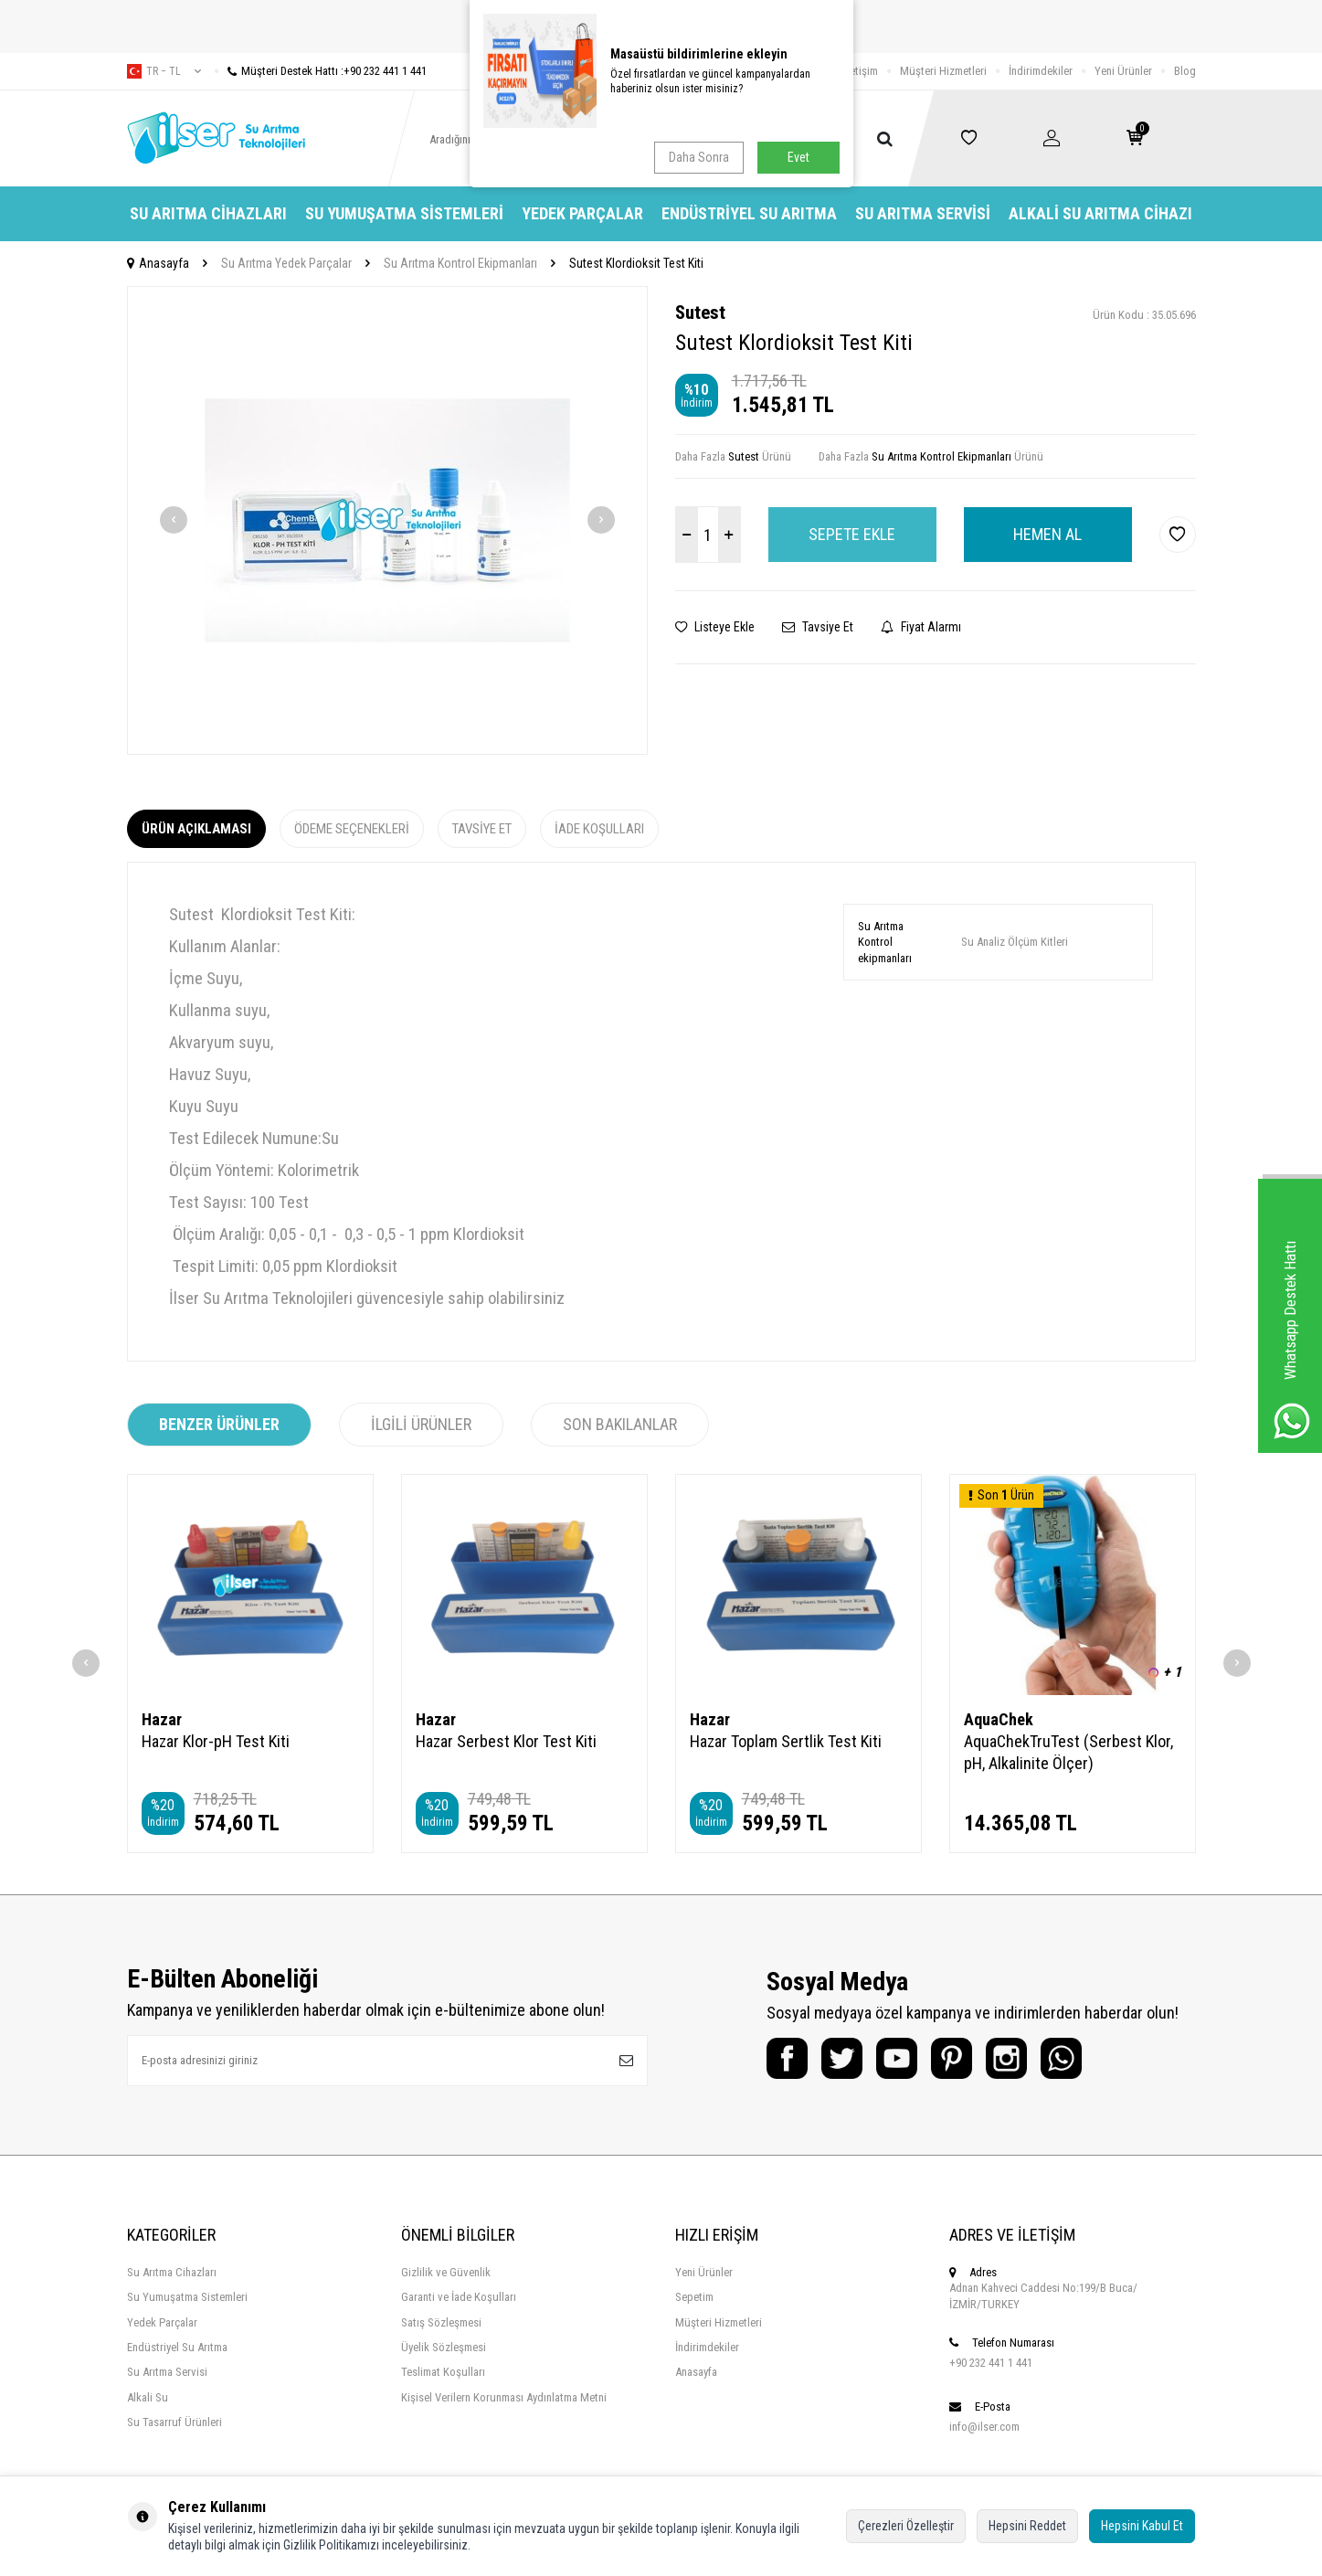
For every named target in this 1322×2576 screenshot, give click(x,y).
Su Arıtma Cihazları (208, 213)
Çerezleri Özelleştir (906, 2525)
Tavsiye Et (817, 627)
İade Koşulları (599, 829)
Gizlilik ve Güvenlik (446, 2272)
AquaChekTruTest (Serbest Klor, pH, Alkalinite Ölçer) (1068, 1752)
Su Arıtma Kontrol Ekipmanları (460, 263)
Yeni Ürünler (1123, 71)
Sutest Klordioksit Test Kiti (636, 263)
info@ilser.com (984, 2426)
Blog (1185, 71)
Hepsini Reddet (1027, 2525)
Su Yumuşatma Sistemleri (404, 213)
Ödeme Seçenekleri (351, 829)
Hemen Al (1047, 534)
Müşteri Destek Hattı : (321, 71)
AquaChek (998, 1719)
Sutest (700, 312)
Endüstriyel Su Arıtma (749, 213)
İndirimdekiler (1041, 71)
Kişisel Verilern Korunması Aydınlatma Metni (504, 2397)
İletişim (861, 71)
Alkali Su (147, 2397)
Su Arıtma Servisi (922, 213)
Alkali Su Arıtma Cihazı (1100, 213)
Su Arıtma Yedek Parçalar (286, 263)
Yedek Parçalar (582, 213)
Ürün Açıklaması (196, 829)
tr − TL (164, 71)
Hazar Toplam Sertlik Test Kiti (786, 1741)
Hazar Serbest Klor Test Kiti (506, 1741)
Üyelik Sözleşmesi (443, 2347)
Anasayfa (158, 263)
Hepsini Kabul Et (1142, 2525)
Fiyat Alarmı (921, 627)
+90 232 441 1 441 (990, 2362)
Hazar (162, 1719)
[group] (387, 520)
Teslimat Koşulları (443, 2372)
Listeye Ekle (715, 627)
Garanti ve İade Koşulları (458, 2297)
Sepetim (694, 2297)
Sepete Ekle (852, 534)
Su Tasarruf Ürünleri (174, 2422)
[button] (173, 520)
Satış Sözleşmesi (441, 2322)
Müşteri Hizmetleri (943, 71)
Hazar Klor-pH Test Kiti (216, 1741)
